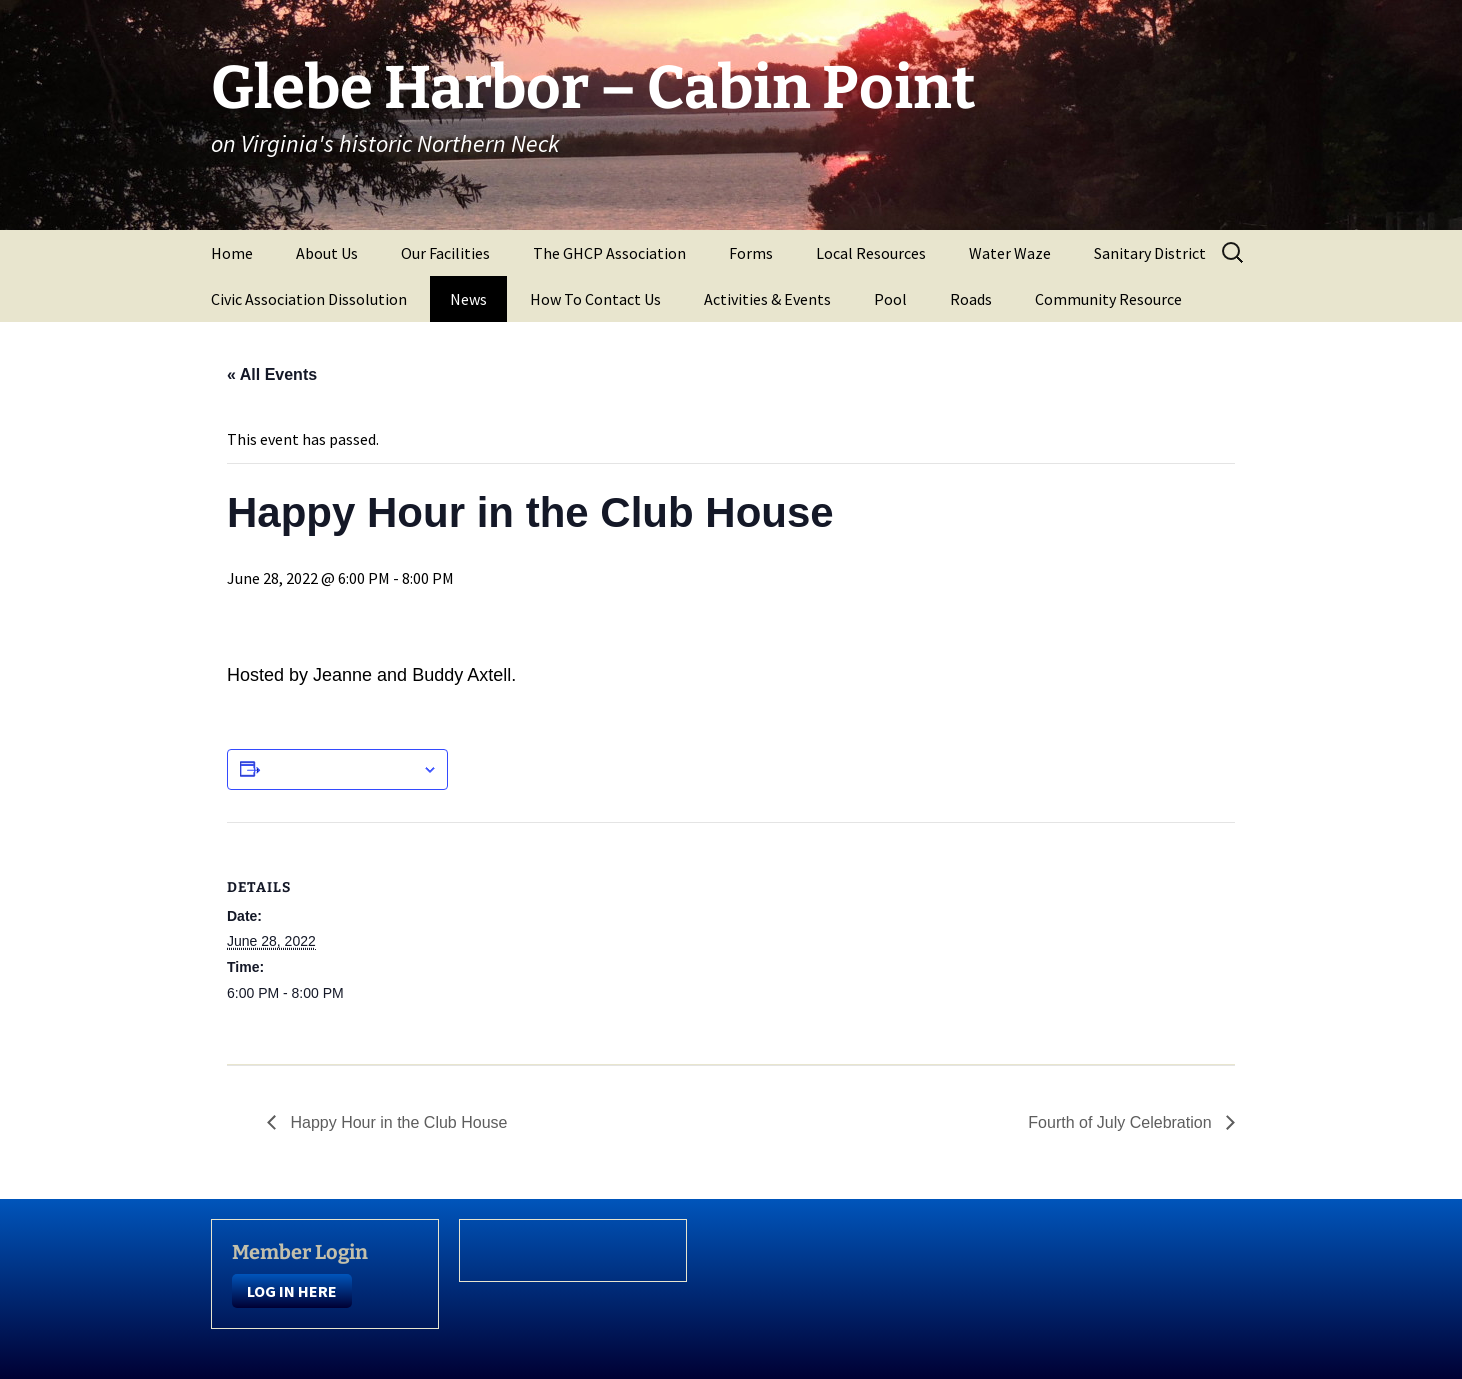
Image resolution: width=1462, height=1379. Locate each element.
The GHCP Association (609, 253)
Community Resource (1108, 299)
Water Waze (1010, 253)
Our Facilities (445, 253)
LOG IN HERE (292, 1291)
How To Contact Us (595, 299)
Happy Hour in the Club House (396, 1122)
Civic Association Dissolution (309, 299)
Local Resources (871, 253)
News (468, 299)
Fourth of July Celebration (1122, 1122)
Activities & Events (767, 299)
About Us (327, 253)
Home (232, 253)
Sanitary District (1150, 253)
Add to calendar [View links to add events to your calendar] (341, 769)
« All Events (272, 374)
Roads (971, 299)
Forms (751, 253)
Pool (890, 299)
